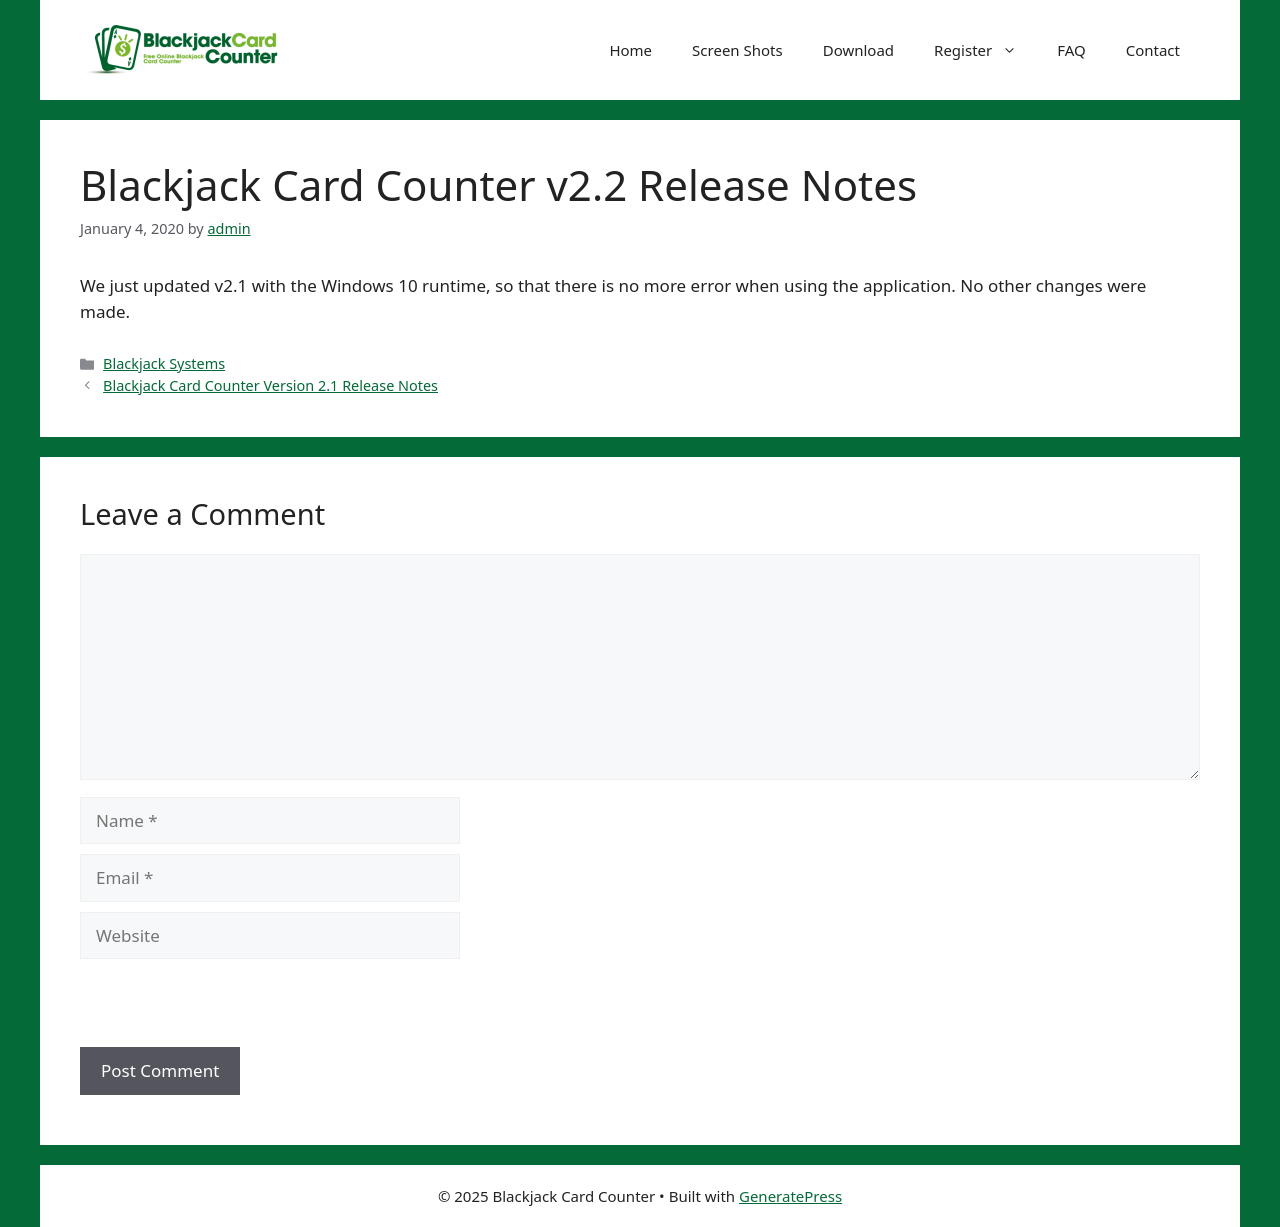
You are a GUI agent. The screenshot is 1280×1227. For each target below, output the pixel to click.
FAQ (1071, 50)
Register (985, 50)
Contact (1153, 50)
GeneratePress (790, 1196)
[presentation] (217, 1004)
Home (630, 50)
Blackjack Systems (164, 363)
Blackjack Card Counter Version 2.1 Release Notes (270, 385)
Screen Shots (737, 50)
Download (858, 50)
